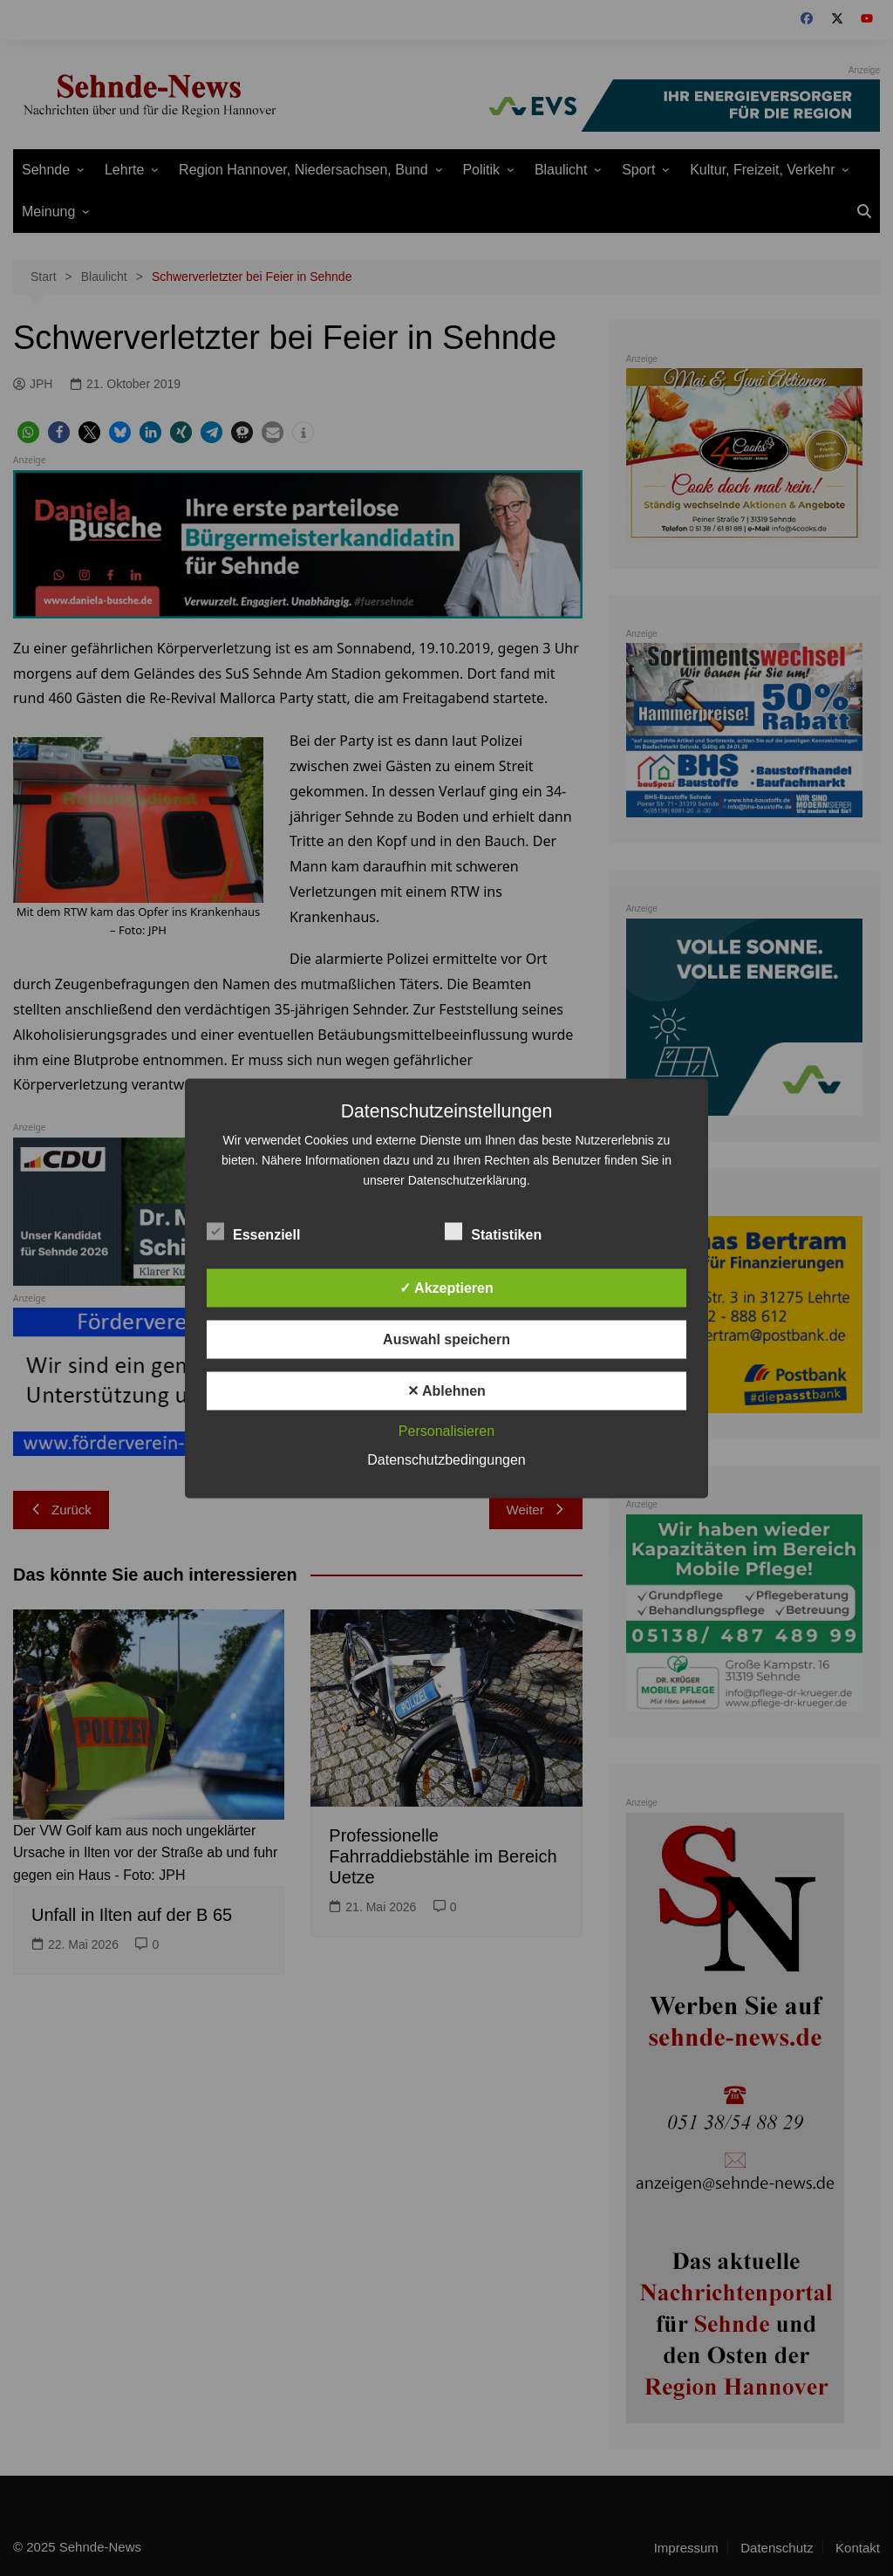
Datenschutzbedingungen (446, 1459)
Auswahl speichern (446, 1338)
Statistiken (493, 1230)
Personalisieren (446, 1430)
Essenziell (253, 1230)
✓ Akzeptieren (446, 1287)
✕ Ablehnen (446, 1390)
